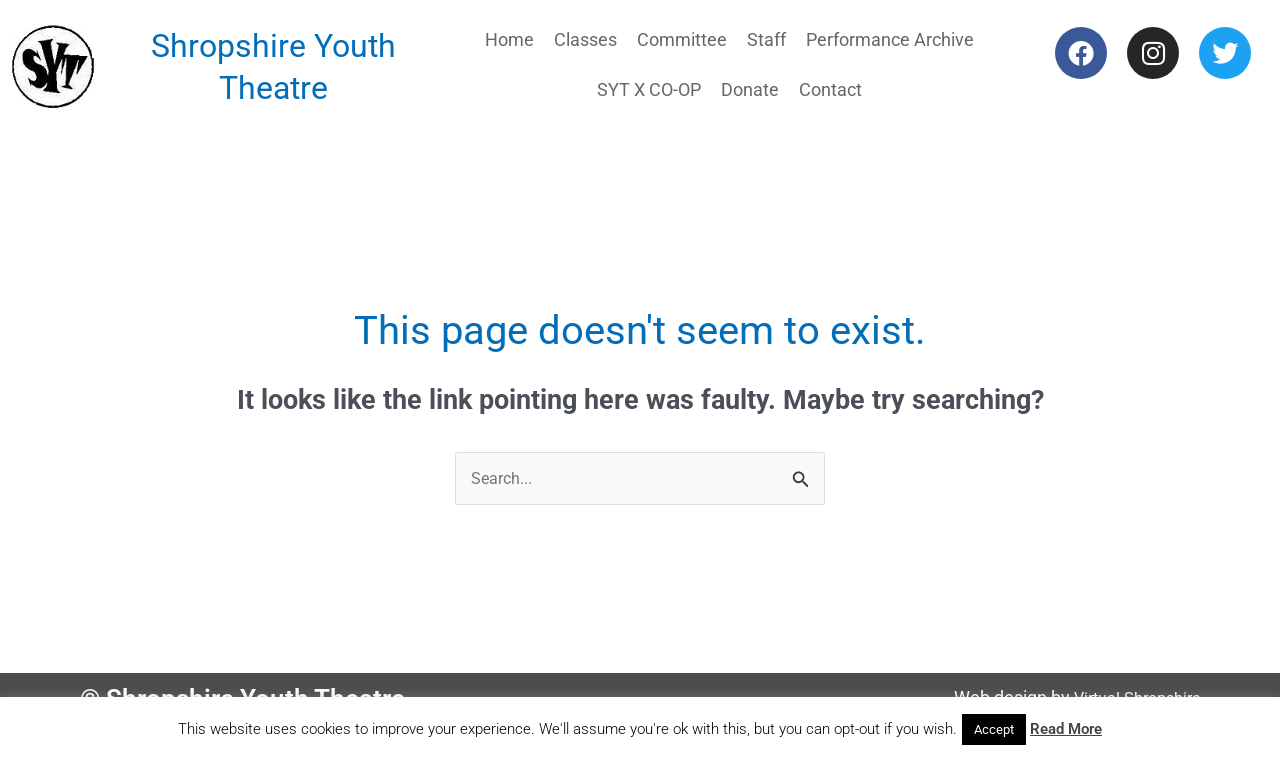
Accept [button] (994, 729)
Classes (585, 39)
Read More (1066, 729)
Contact (830, 89)
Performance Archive (890, 39)
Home (509, 39)
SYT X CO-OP (649, 89)
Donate (750, 89)
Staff (766, 39)
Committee (682, 39)
